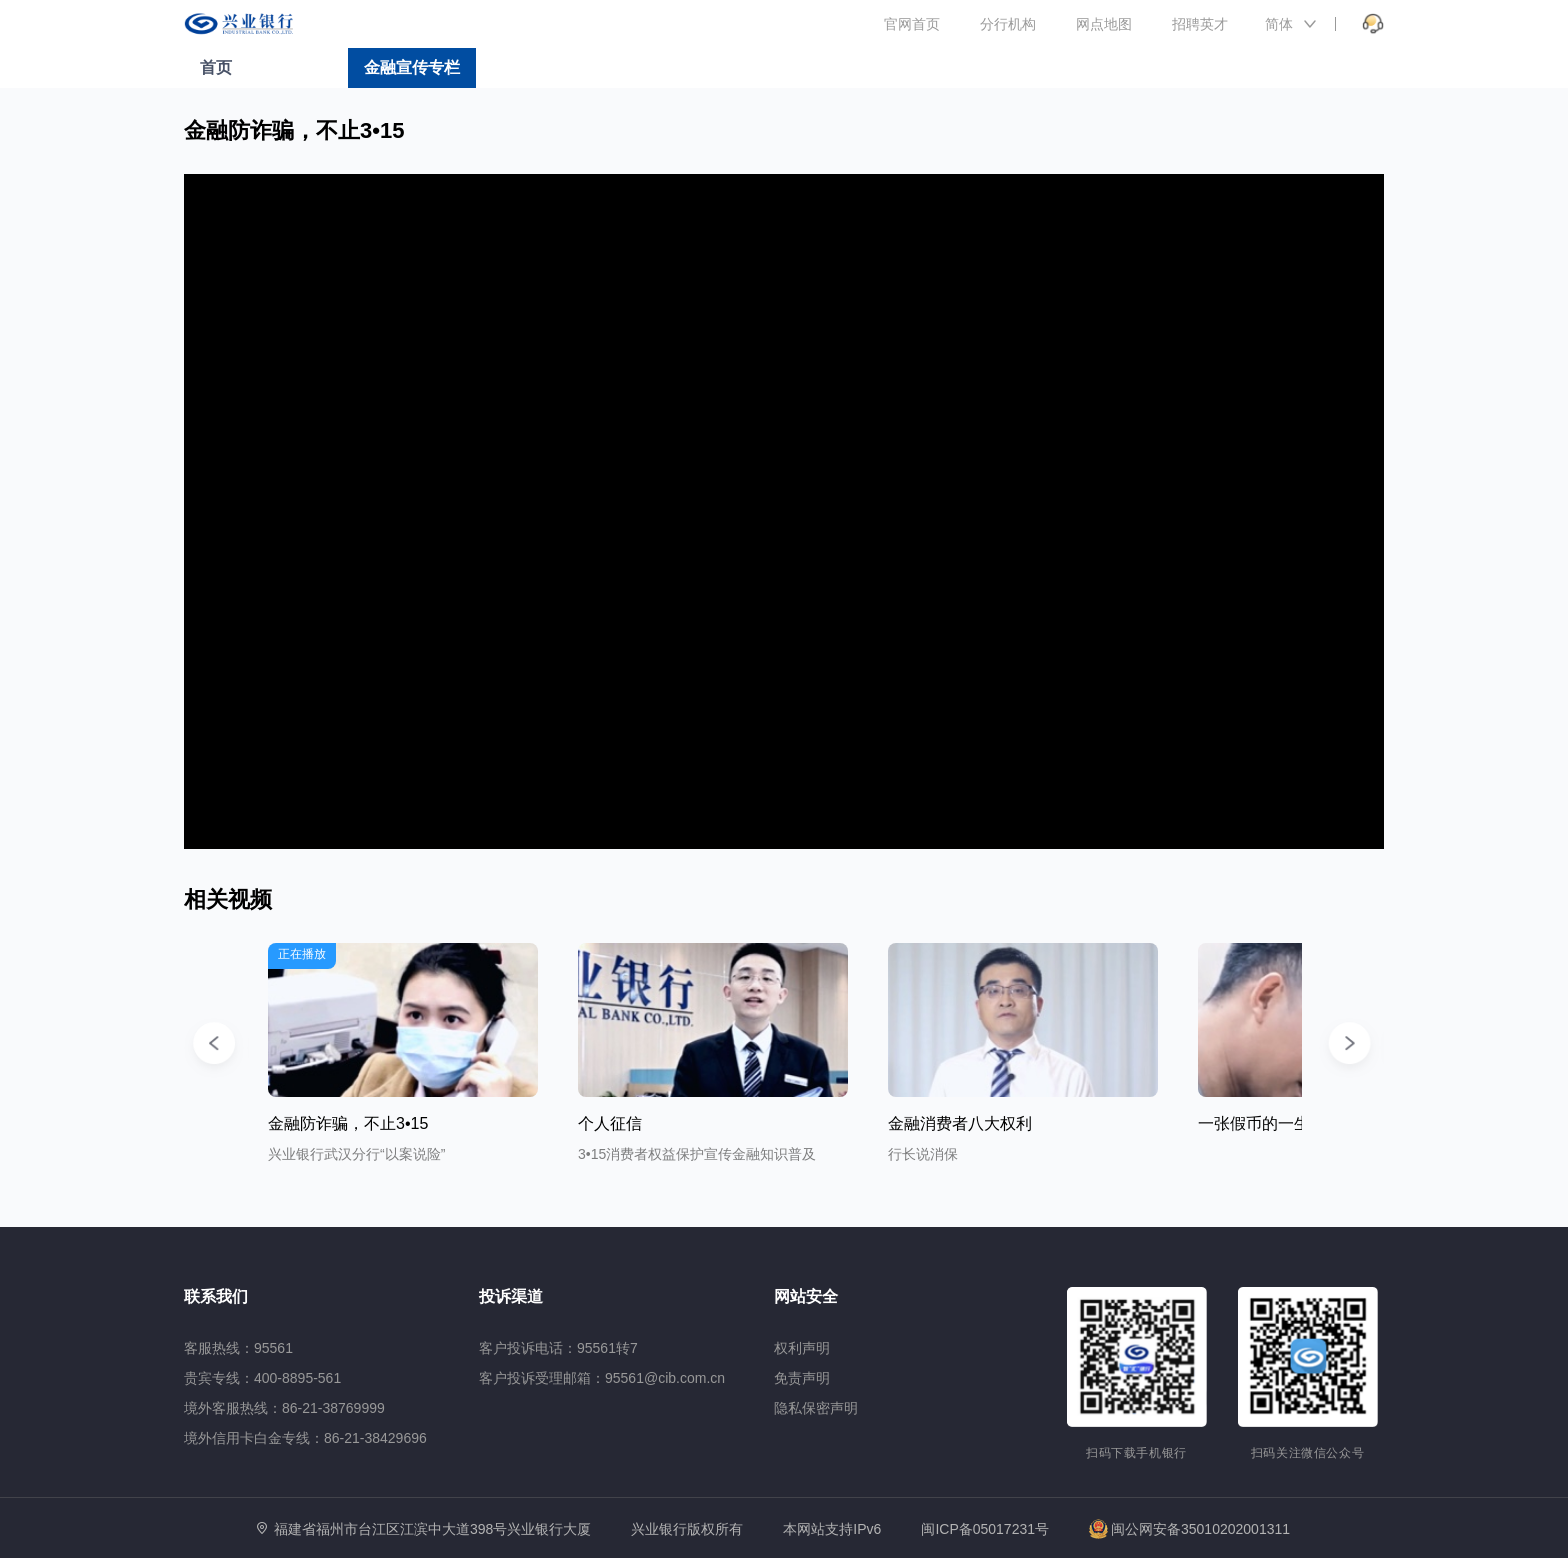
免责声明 (802, 1378)
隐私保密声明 (816, 1408)
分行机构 (1008, 24)
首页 (216, 67)
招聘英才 (1200, 24)
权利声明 (802, 1348)
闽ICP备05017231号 (985, 1529)
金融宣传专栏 (412, 67)
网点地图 (1104, 24)
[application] (784, 511)
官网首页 (912, 24)
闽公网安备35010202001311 (1189, 1529)
